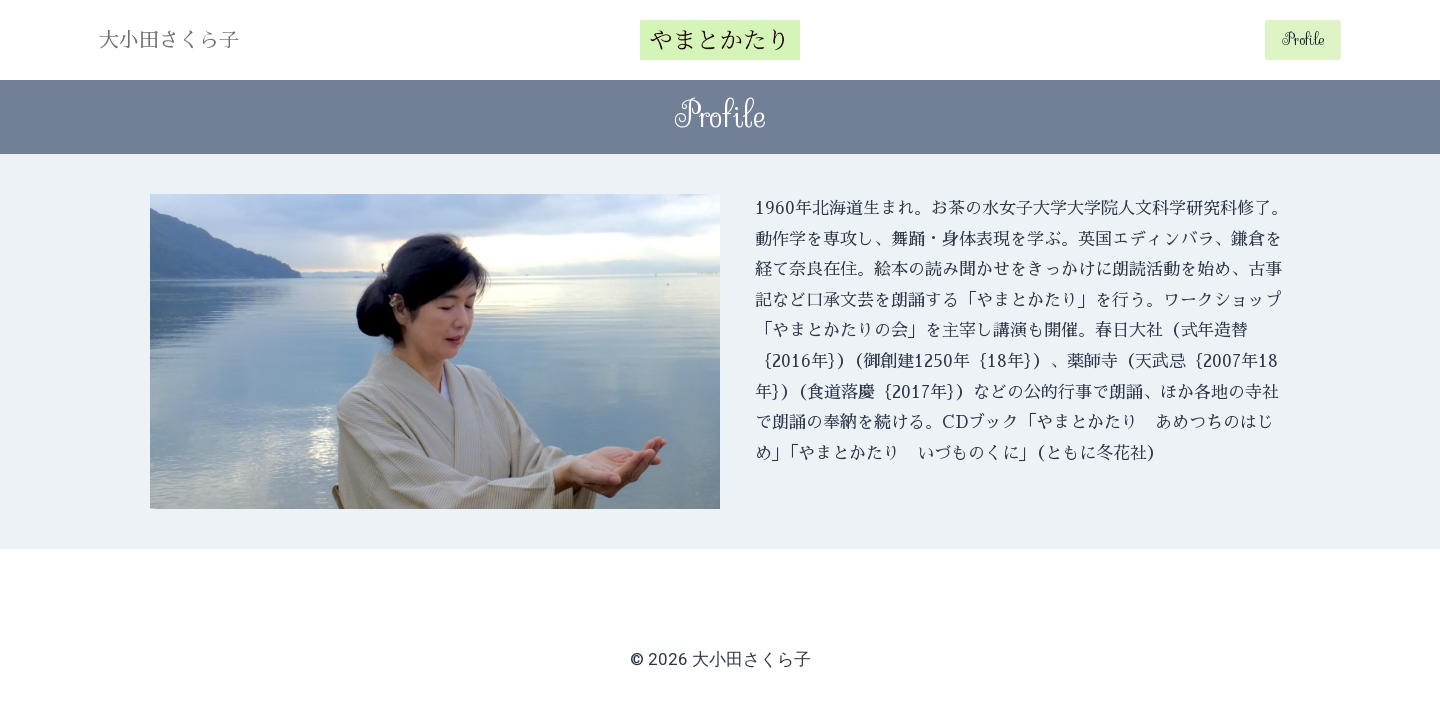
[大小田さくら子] (720, 40)
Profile (1303, 39)
